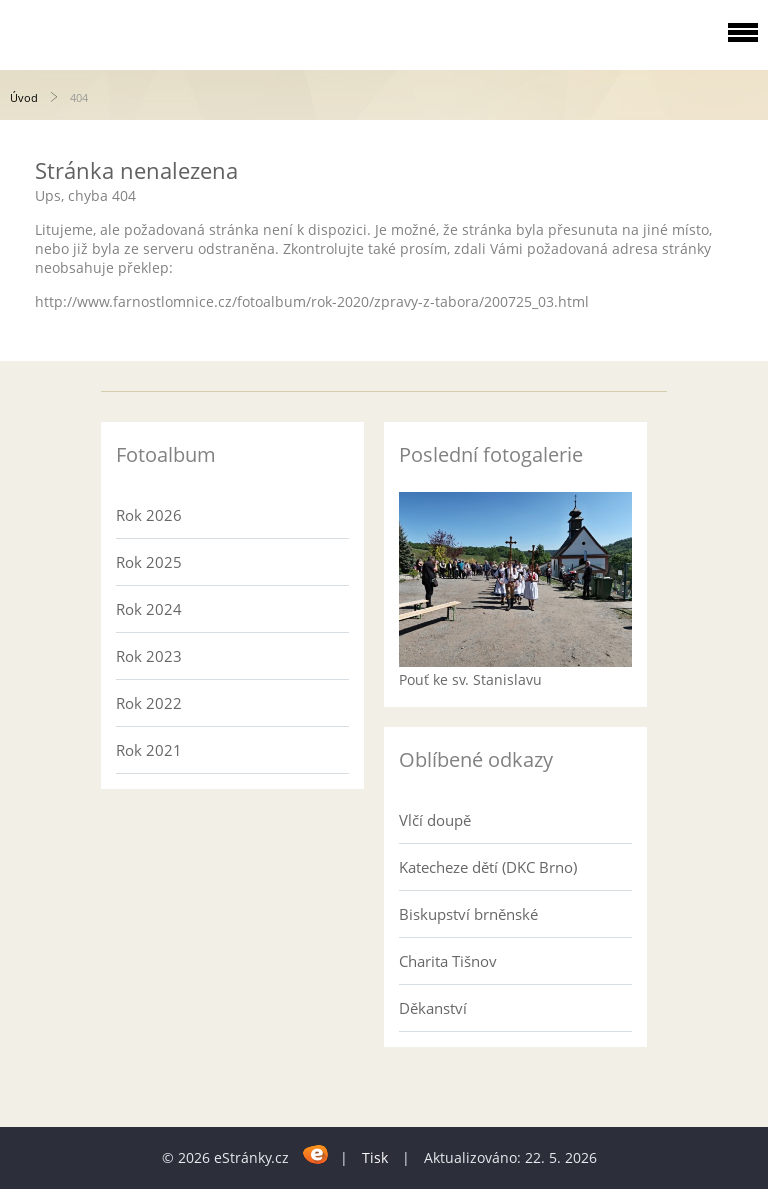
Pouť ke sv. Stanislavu (470, 679)
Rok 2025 (149, 562)
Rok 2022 (149, 703)
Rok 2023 (149, 656)
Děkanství (433, 1008)
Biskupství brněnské (468, 914)
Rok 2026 (149, 515)
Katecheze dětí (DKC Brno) (488, 867)
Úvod (24, 97)
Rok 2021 (149, 750)
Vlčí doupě (435, 820)
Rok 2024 (149, 609)
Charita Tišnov (448, 961)
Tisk (375, 1157)
